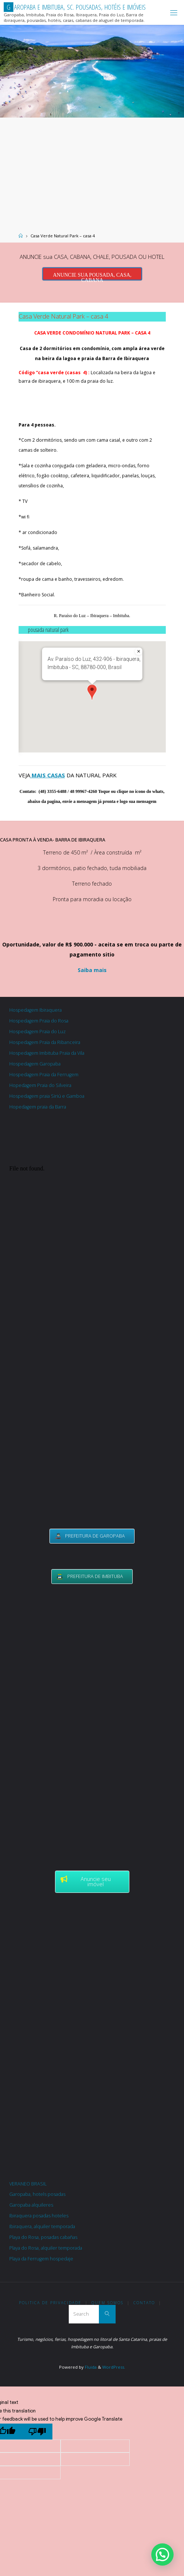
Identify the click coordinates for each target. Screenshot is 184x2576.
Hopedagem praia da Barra (37, 1107)
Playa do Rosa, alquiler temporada (45, 2248)
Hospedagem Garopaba (35, 1064)
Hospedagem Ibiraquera (35, 1010)
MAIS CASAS (47, 775)
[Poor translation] (37, 2432)
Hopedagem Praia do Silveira (40, 1085)
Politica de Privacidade (50, 2302)
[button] (92, 692)
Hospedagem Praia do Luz (37, 1031)
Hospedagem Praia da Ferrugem (43, 1074)
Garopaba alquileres (31, 2205)
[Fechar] (138, 651)
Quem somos (107, 2302)
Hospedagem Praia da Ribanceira (44, 1042)
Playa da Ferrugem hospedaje (41, 2259)
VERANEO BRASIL (27, 2184)
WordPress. (113, 2367)
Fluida (90, 2367)
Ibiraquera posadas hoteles (38, 2216)
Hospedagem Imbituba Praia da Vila (46, 1053)
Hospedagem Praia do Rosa (38, 1021)
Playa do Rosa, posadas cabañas (43, 2237)
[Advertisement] (92, 173)
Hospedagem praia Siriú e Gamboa (46, 1096)
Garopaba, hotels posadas (37, 2194)
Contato (144, 2302)
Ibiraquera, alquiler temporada (42, 2226)
